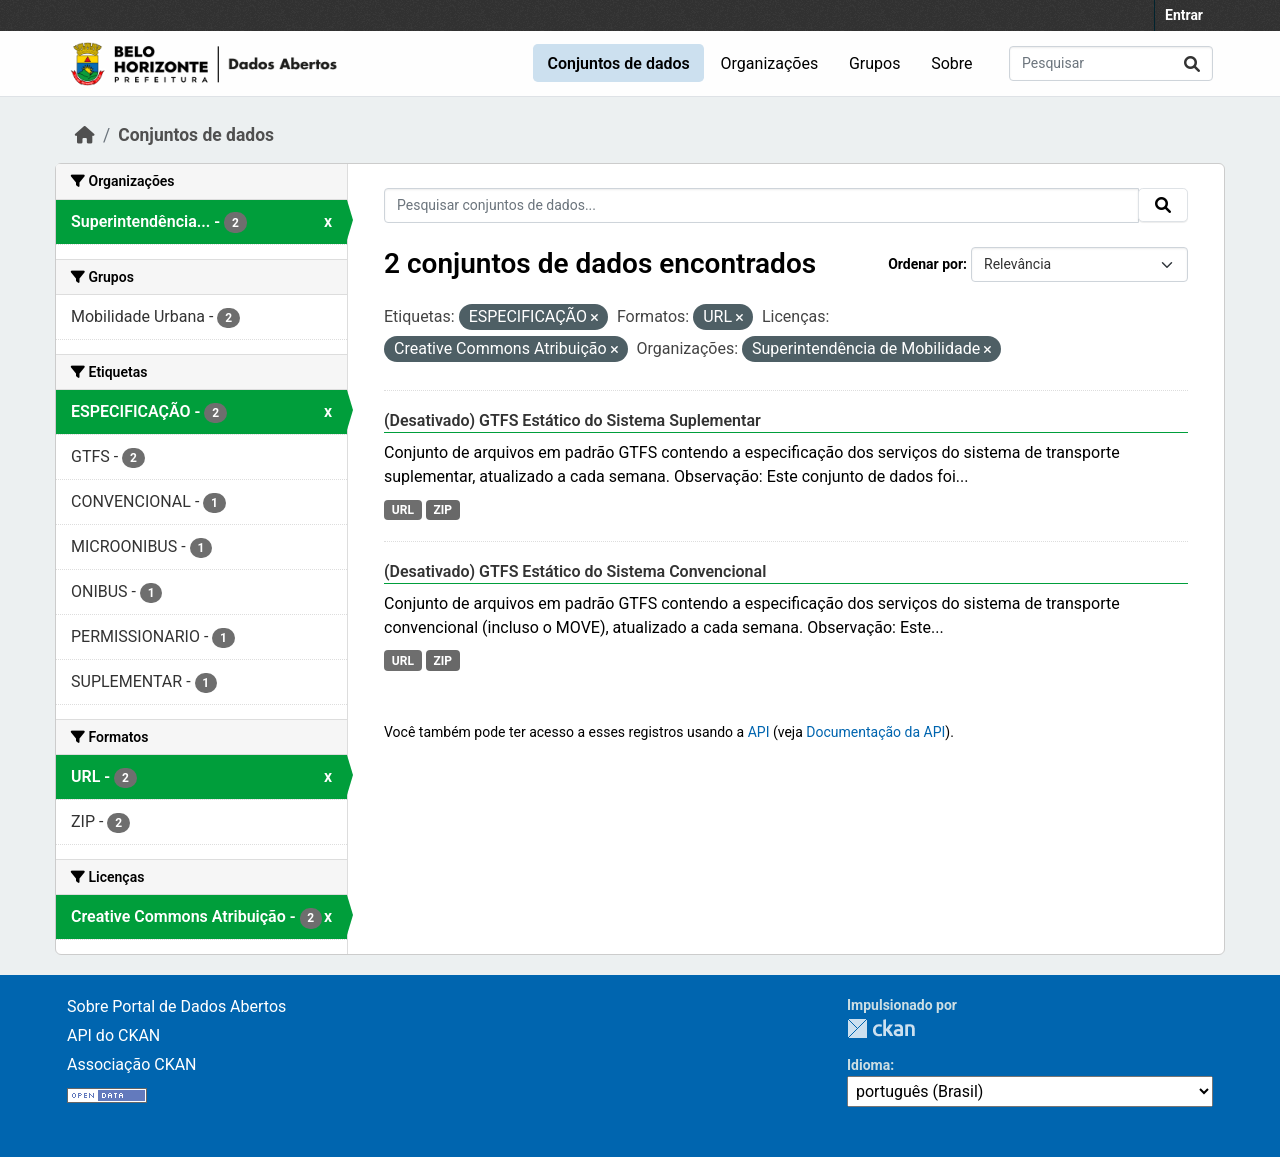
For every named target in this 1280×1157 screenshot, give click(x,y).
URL (403, 510)
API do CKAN (113, 1035)
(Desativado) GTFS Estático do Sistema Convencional (575, 571)
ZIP (442, 510)
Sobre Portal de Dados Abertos (176, 1006)
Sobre (951, 63)
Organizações (770, 63)
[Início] (85, 135)
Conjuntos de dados (618, 63)
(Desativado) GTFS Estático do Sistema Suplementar (572, 420)
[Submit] (1192, 63)
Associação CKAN (132, 1064)
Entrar (1184, 15)
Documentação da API (875, 732)
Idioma (868, 1065)
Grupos (875, 63)
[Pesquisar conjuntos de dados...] (1111, 63)
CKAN (881, 1028)
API (759, 732)
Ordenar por (925, 264)
